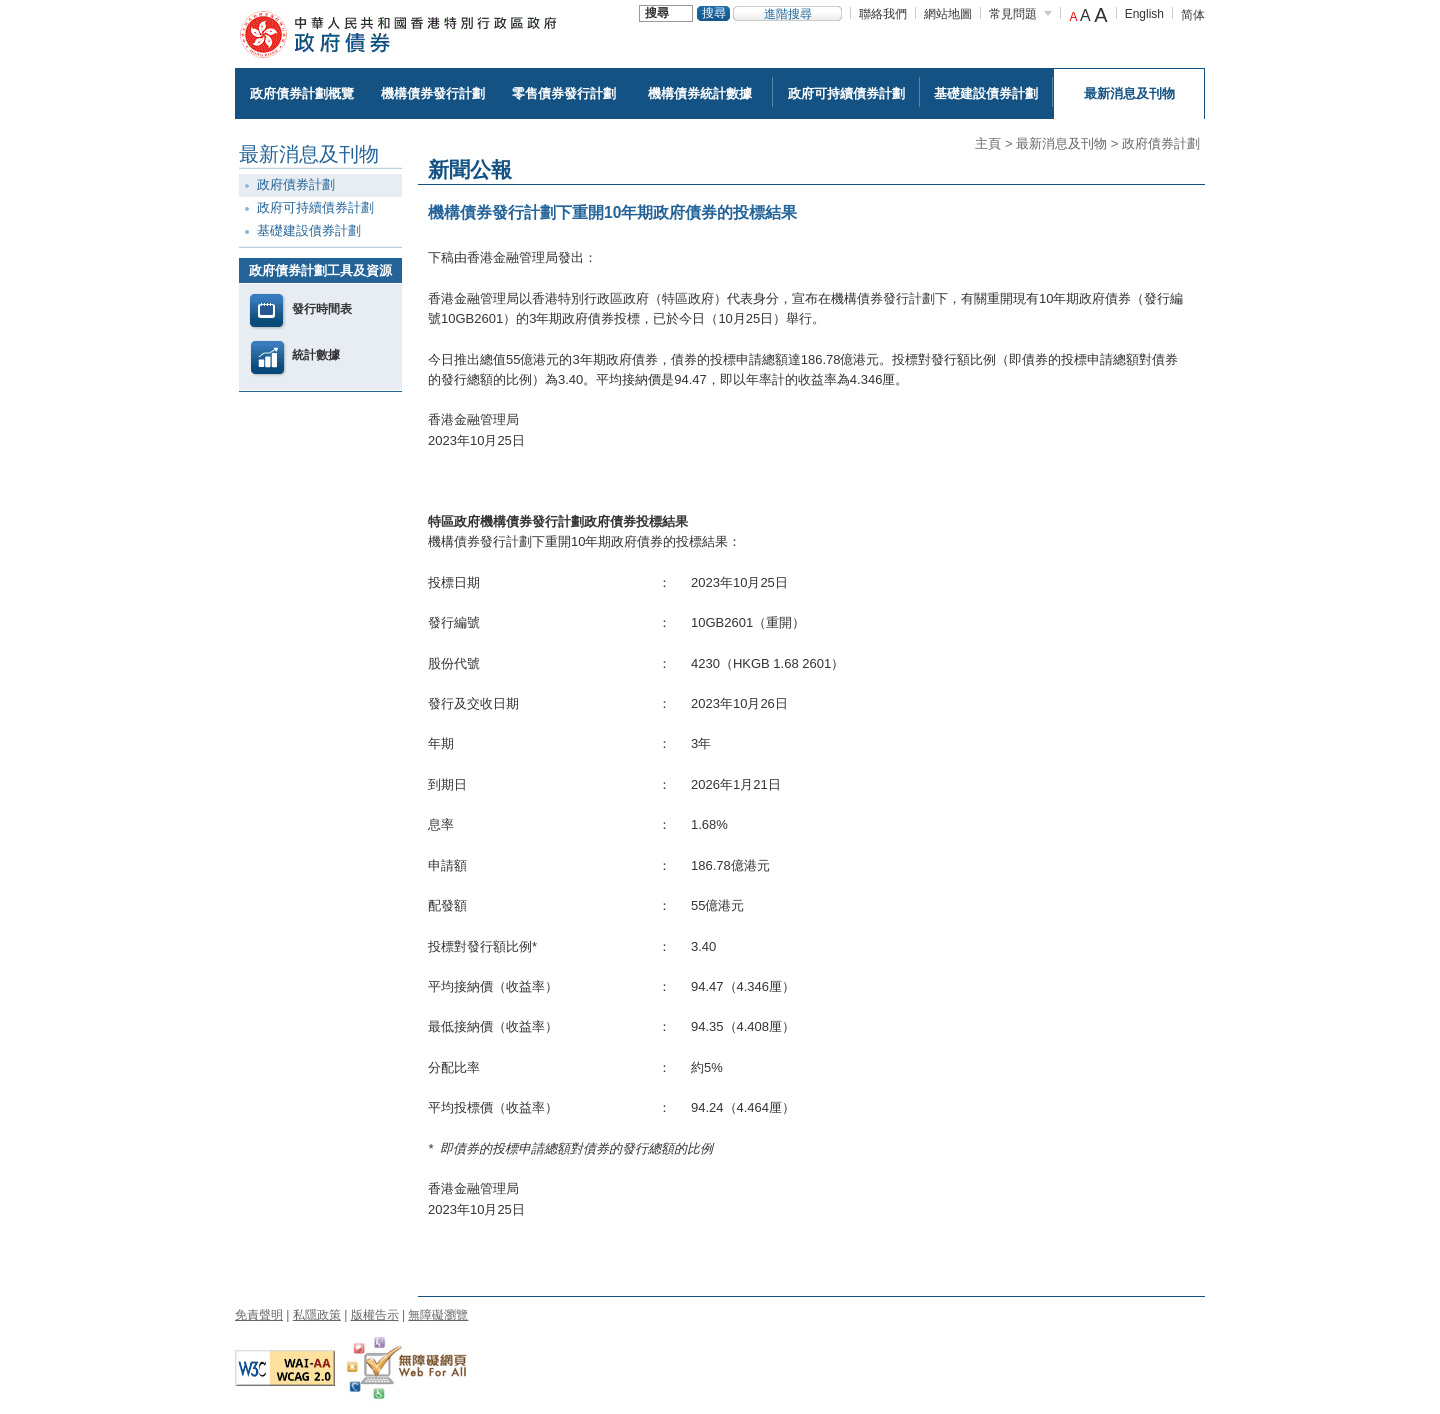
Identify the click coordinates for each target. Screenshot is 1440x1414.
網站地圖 (948, 14)
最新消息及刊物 (1061, 143)
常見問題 (1013, 14)
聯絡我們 (883, 14)
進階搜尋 (788, 14)
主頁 (988, 143)
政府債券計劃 (1161, 143)
